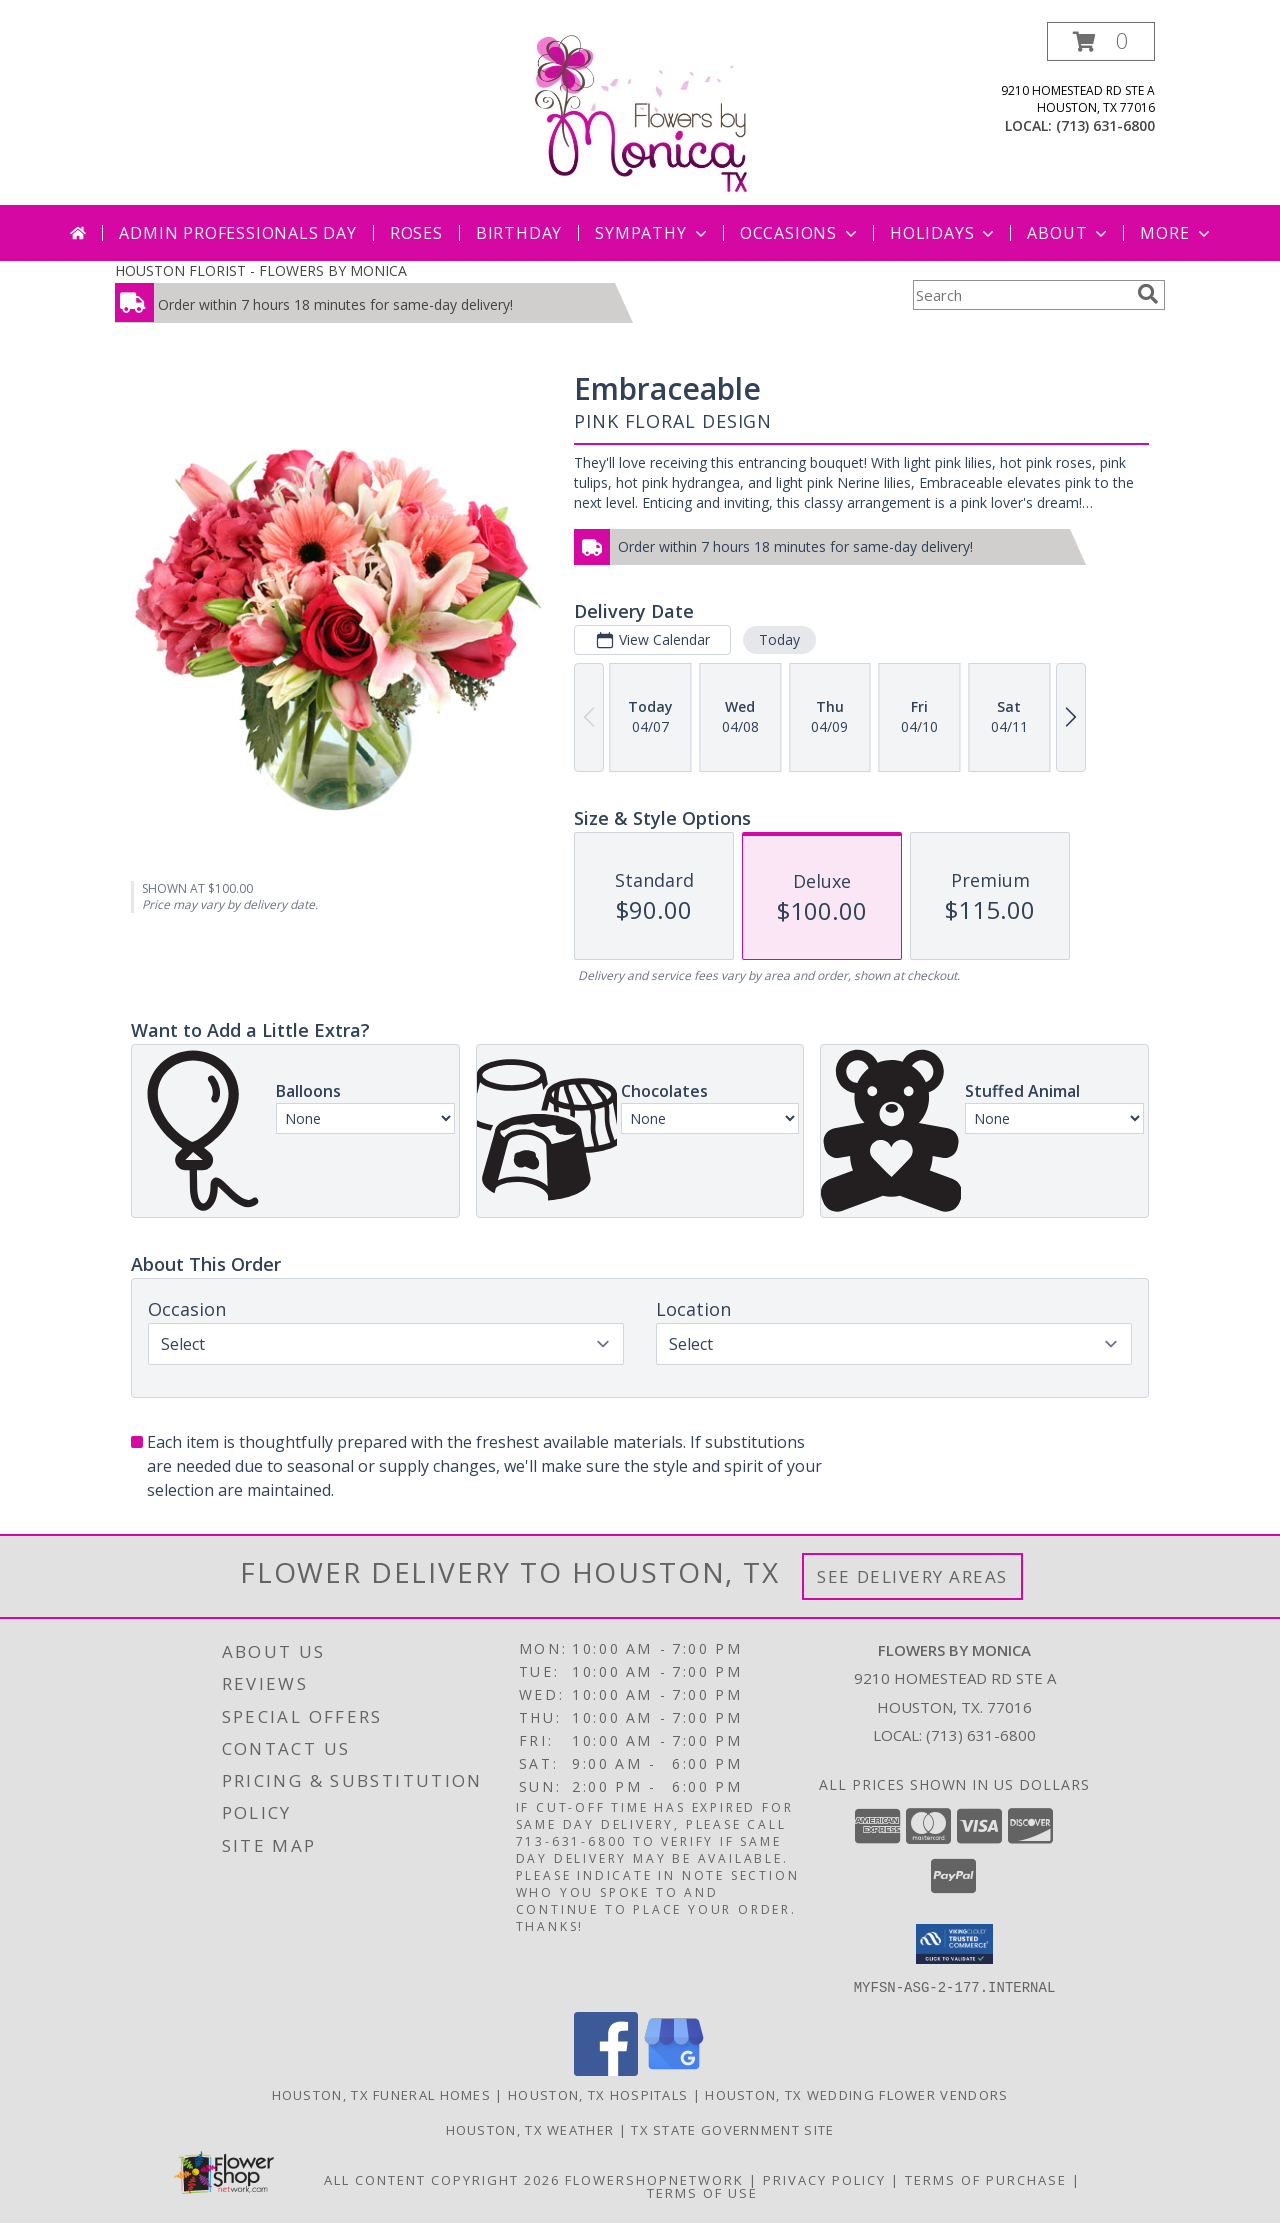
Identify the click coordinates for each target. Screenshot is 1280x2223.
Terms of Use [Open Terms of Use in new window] (702, 2192)
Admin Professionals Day (237, 233)
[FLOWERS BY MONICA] (640, 113)
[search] (1148, 294)
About (1069, 233)
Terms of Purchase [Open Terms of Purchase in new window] (986, 2179)
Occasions (800, 233)
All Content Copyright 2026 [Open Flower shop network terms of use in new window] (442, 2179)
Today (779, 639)
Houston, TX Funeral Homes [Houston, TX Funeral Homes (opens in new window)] (382, 2094)
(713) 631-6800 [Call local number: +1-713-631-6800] (1105, 125)
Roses (416, 233)
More (1176, 233)
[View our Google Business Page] (674, 2069)
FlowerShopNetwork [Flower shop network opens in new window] (654, 2179)
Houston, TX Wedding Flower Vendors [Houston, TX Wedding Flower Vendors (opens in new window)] (856, 2094)
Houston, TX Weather (530, 2129)
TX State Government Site (732, 2129)
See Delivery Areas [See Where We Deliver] (912, 1576)
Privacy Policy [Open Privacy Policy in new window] (824, 2179)
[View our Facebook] (606, 2069)
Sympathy (652, 233)
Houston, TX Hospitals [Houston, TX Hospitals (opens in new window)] (598, 2094)
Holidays (944, 233)
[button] (1101, 41)
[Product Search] (1021, 295)
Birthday (519, 233)
